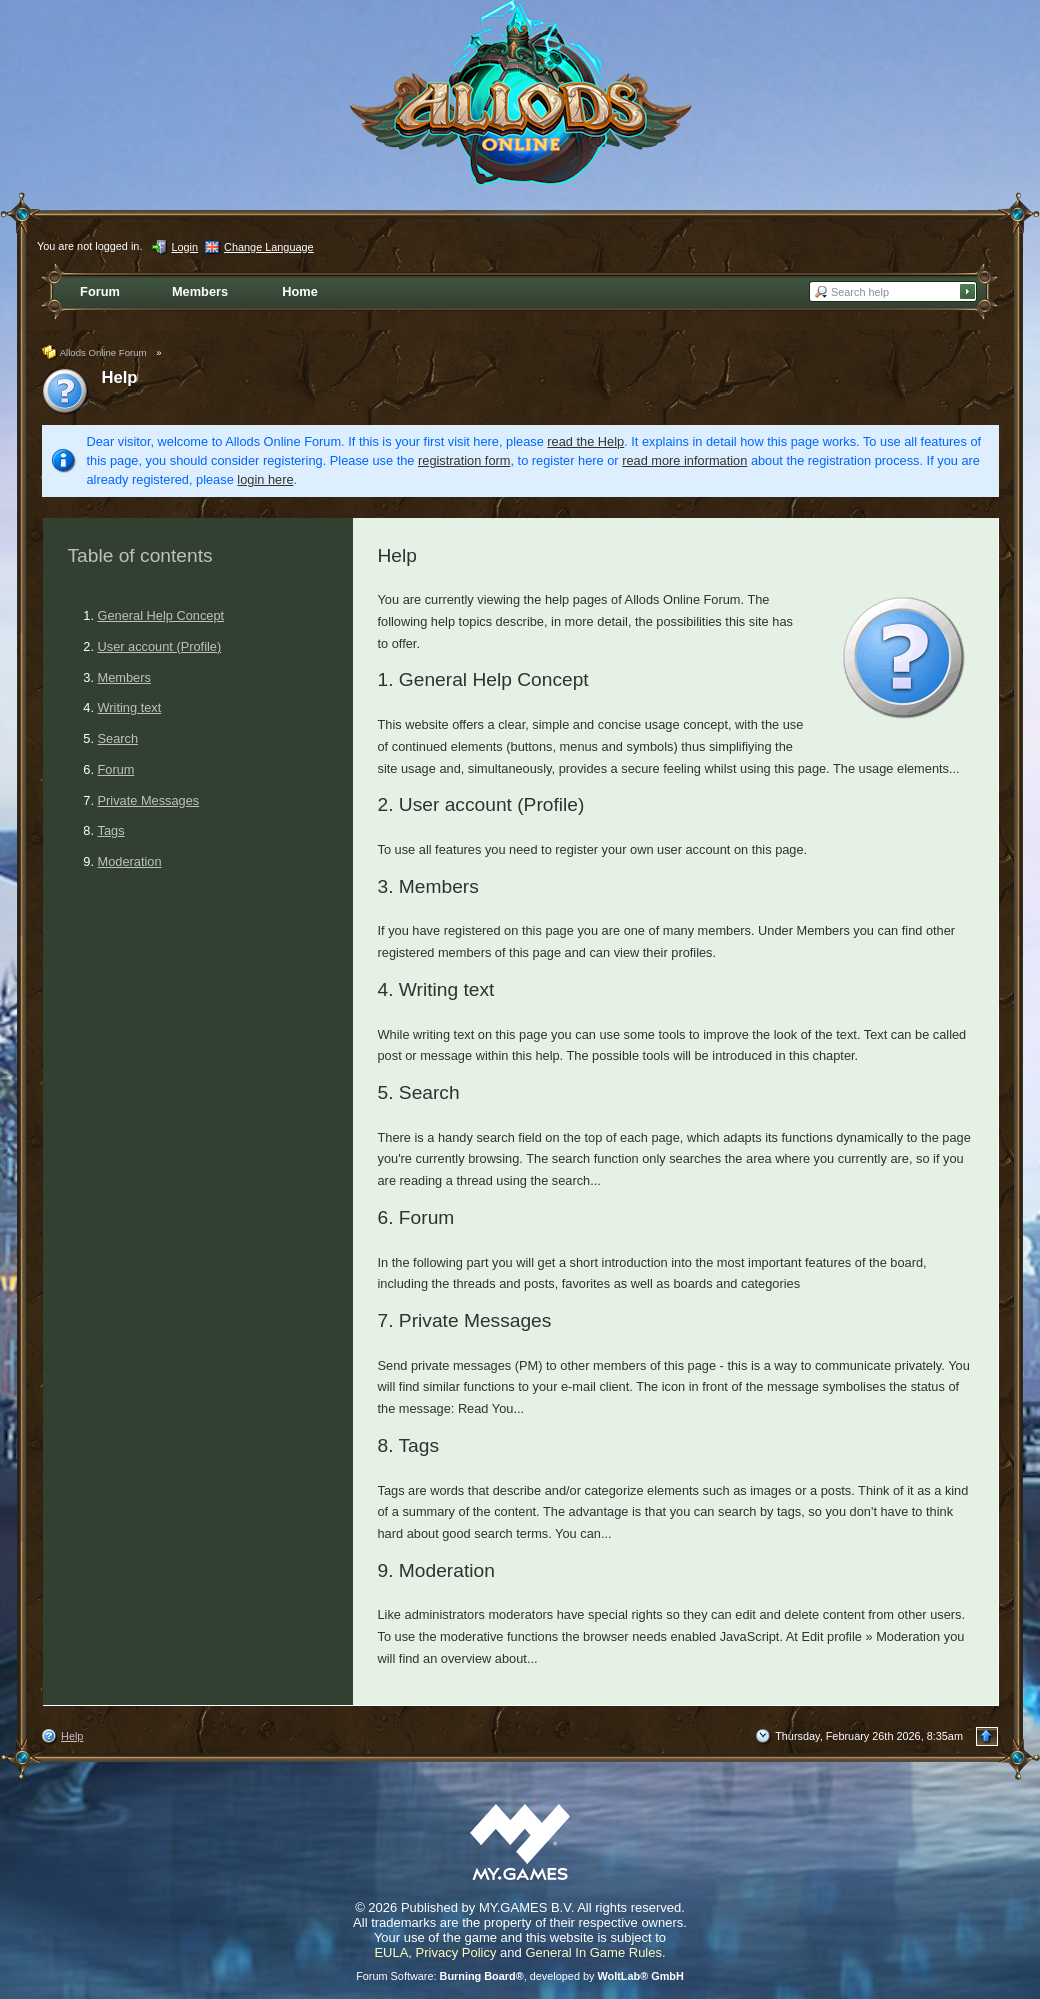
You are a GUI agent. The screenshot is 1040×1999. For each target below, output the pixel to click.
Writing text (130, 707)
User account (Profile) (160, 646)
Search (118, 738)
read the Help (585, 441)
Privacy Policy (456, 1952)
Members (124, 677)
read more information (684, 460)
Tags (111, 830)
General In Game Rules (593, 1952)
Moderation (130, 861)
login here (265, 479)
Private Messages (149, 800)
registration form (464, 460)
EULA (391, 1952)
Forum (116, 769)
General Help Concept (161, 615)
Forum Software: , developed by (520, 1976)
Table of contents (140, 555)
